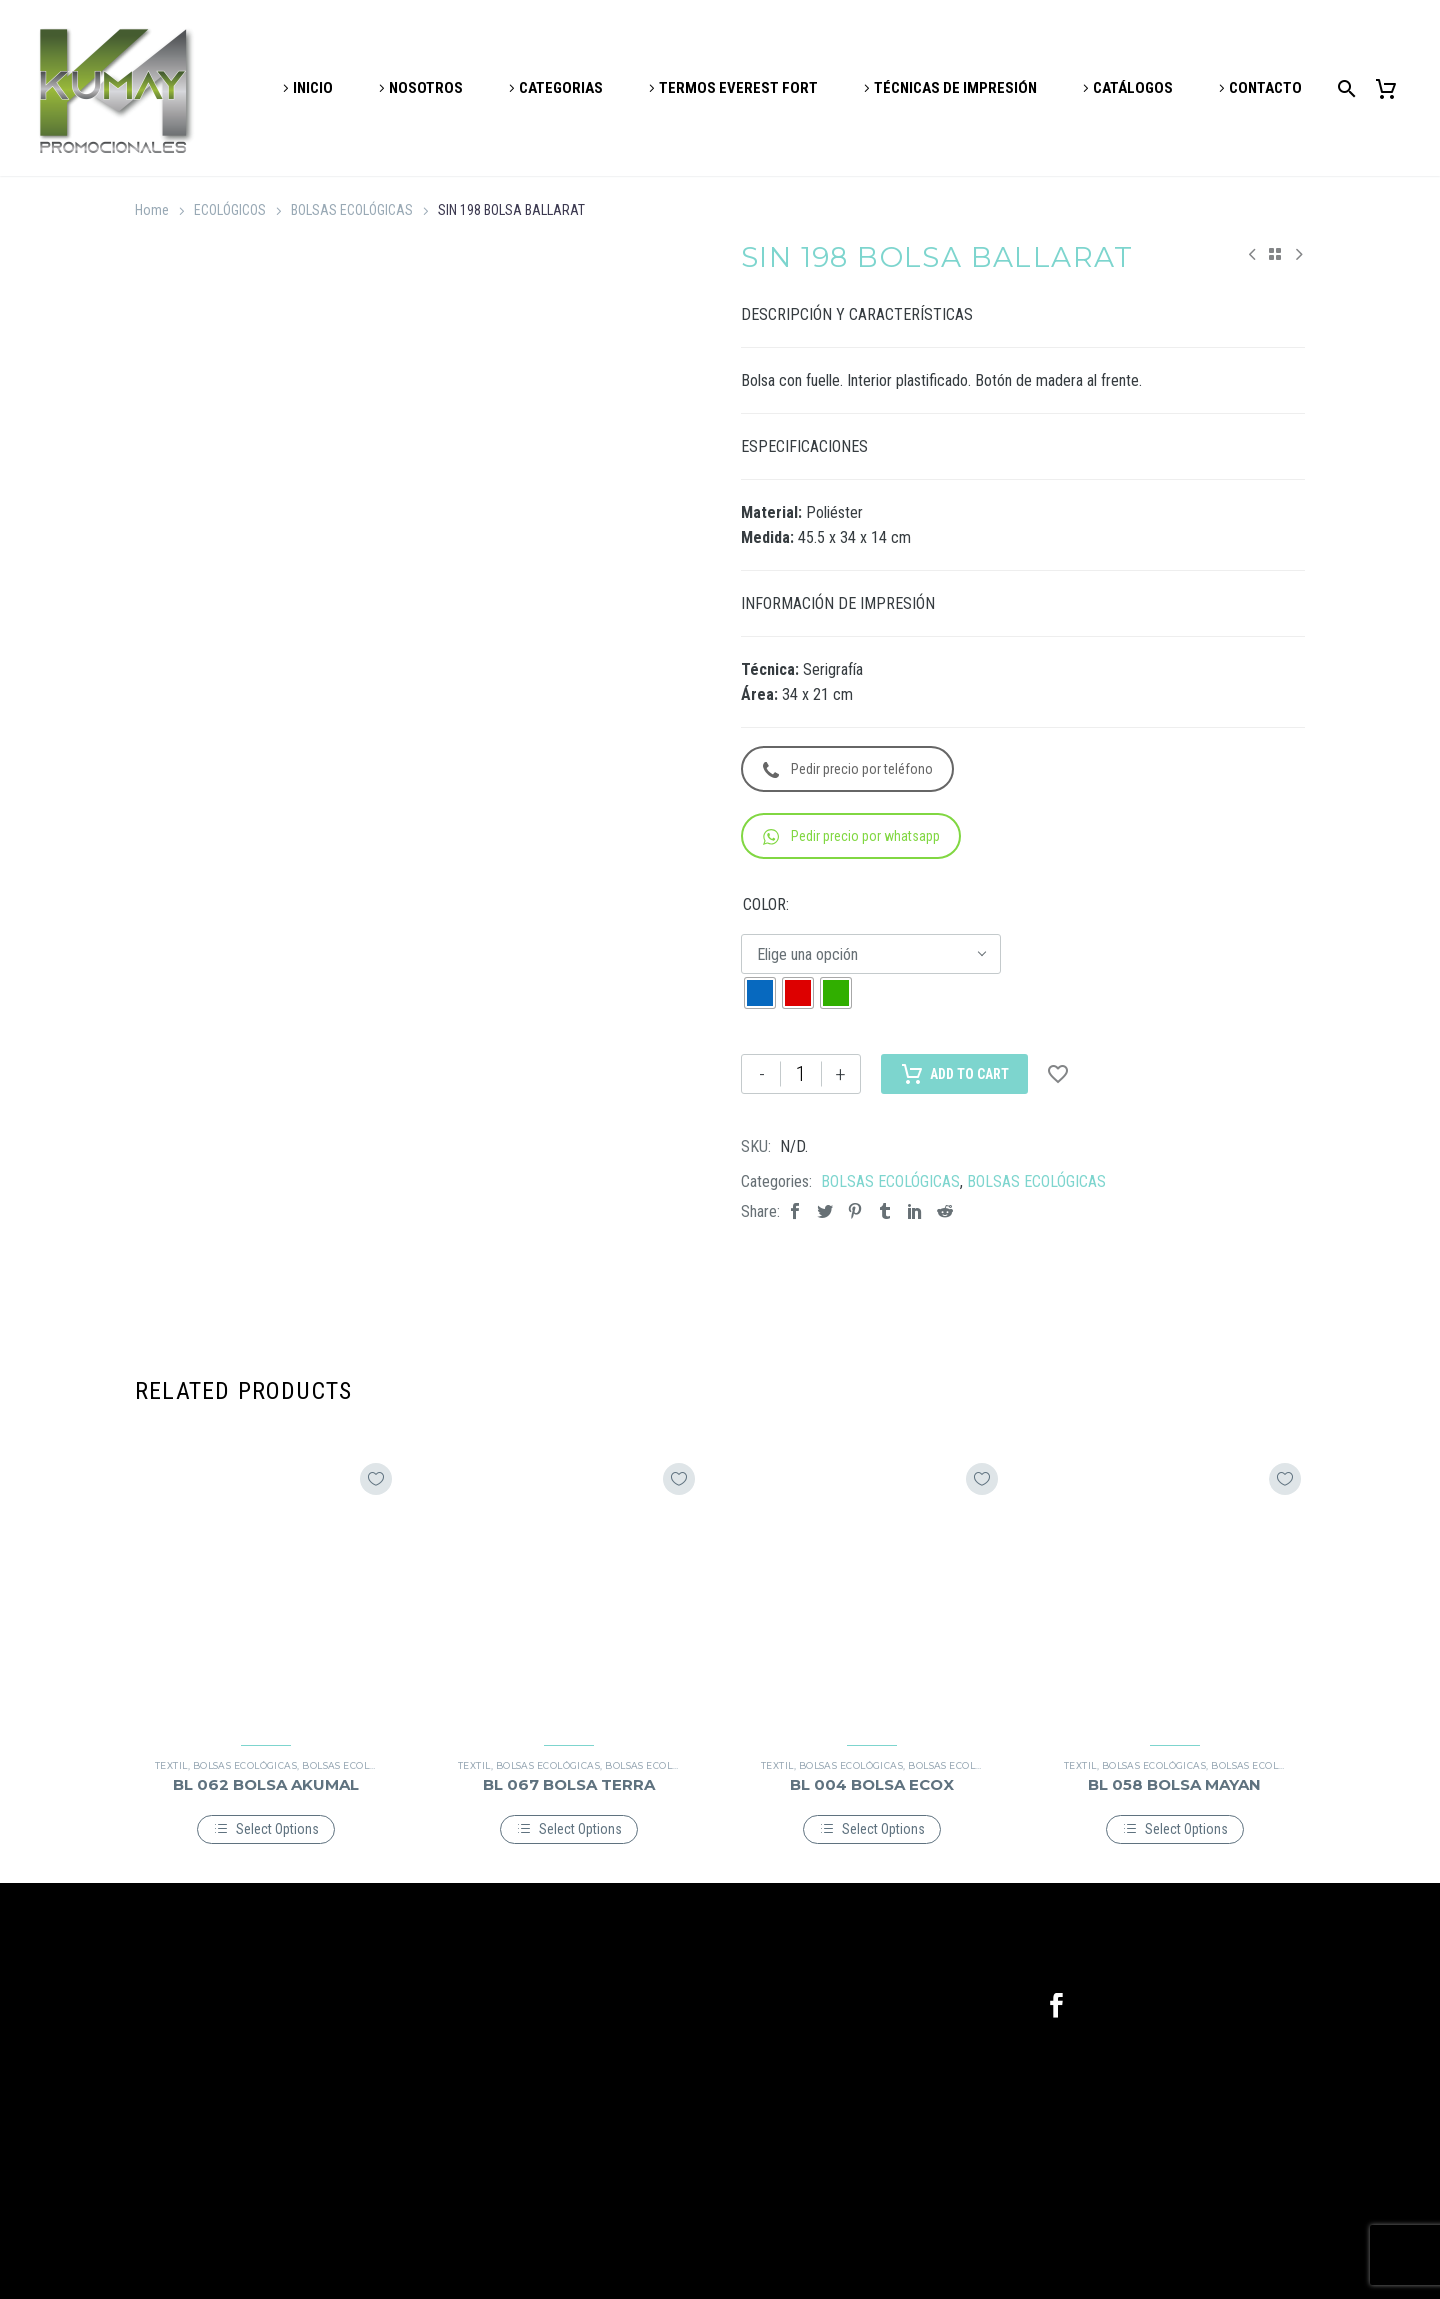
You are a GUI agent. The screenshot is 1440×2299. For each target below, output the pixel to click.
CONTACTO (1265, 88)
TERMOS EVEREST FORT (738, 88)
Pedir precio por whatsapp (851, 836)
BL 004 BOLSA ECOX (872, 1784)
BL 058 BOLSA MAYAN (1174, 1784)
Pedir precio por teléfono (848, 769)
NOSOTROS (426, 88)
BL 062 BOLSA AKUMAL (266, 1784)
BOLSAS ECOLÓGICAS (352, 210)
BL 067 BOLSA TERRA (569, 1784)
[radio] (760, 993)
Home (152, 210)
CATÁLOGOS (1133, 88)
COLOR (764, 904)
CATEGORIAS (561, 88)
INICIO (313, 88)
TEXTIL (171, 1765)
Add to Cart (954, 1074)
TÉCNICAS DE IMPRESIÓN (955, 88)
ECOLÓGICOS (230, 210)
